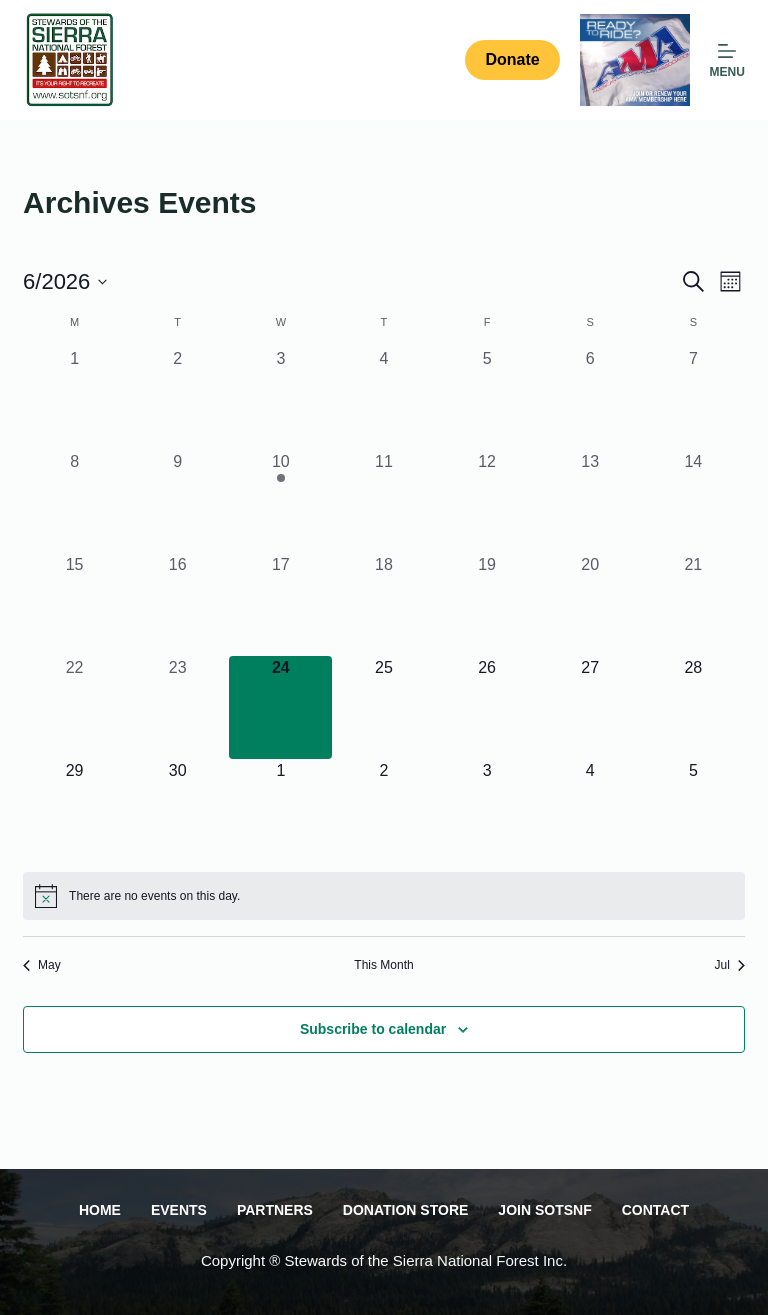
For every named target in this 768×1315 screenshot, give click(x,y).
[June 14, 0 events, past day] (693, 501)
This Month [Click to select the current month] (383, 965)
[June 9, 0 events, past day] (177, 501)
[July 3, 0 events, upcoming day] (487, 810)
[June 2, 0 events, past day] (177, 398)
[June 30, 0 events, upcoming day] (177, 810)
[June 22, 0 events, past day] (74, 707)
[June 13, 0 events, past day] (590, 501)
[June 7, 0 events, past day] (693, 398)
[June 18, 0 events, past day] (383, 604)
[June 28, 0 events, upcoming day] (693, 707)
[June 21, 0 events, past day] (693, 604)
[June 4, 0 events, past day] (383, 398)
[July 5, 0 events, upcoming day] (693, 810)
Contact (655, 1210)
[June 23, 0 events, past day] (177, 707)
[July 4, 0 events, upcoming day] (590, 810)
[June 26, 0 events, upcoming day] (487, 707)
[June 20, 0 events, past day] (590, 604)
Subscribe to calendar (373, 1029)
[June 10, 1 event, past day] (280, 501)
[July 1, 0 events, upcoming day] (280, 810)
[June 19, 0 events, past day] (487, 604)
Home (100, 1210)
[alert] (384, 896)
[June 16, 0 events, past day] (177, 604)
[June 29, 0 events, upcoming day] (74, 810)
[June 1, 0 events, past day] (74, 398)
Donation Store (406, 1210)
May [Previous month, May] (42, 965)
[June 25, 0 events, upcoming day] (383, 707)
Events (179, 1210)
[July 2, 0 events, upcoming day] (383, 810)
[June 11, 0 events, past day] (383, 501)
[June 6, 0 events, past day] (590, 398)
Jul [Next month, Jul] (730, 965)
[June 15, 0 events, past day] (74, 604)
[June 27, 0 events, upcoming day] (590, 707)
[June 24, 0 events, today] (280, 707)
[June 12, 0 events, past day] (487, 501)
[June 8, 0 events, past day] (74, 501)
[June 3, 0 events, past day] (280, 398)
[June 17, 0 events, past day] (280, 604)
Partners (275, 1210)
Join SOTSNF (544, 1210)
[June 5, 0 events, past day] (487, 398)
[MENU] (727, 60)
